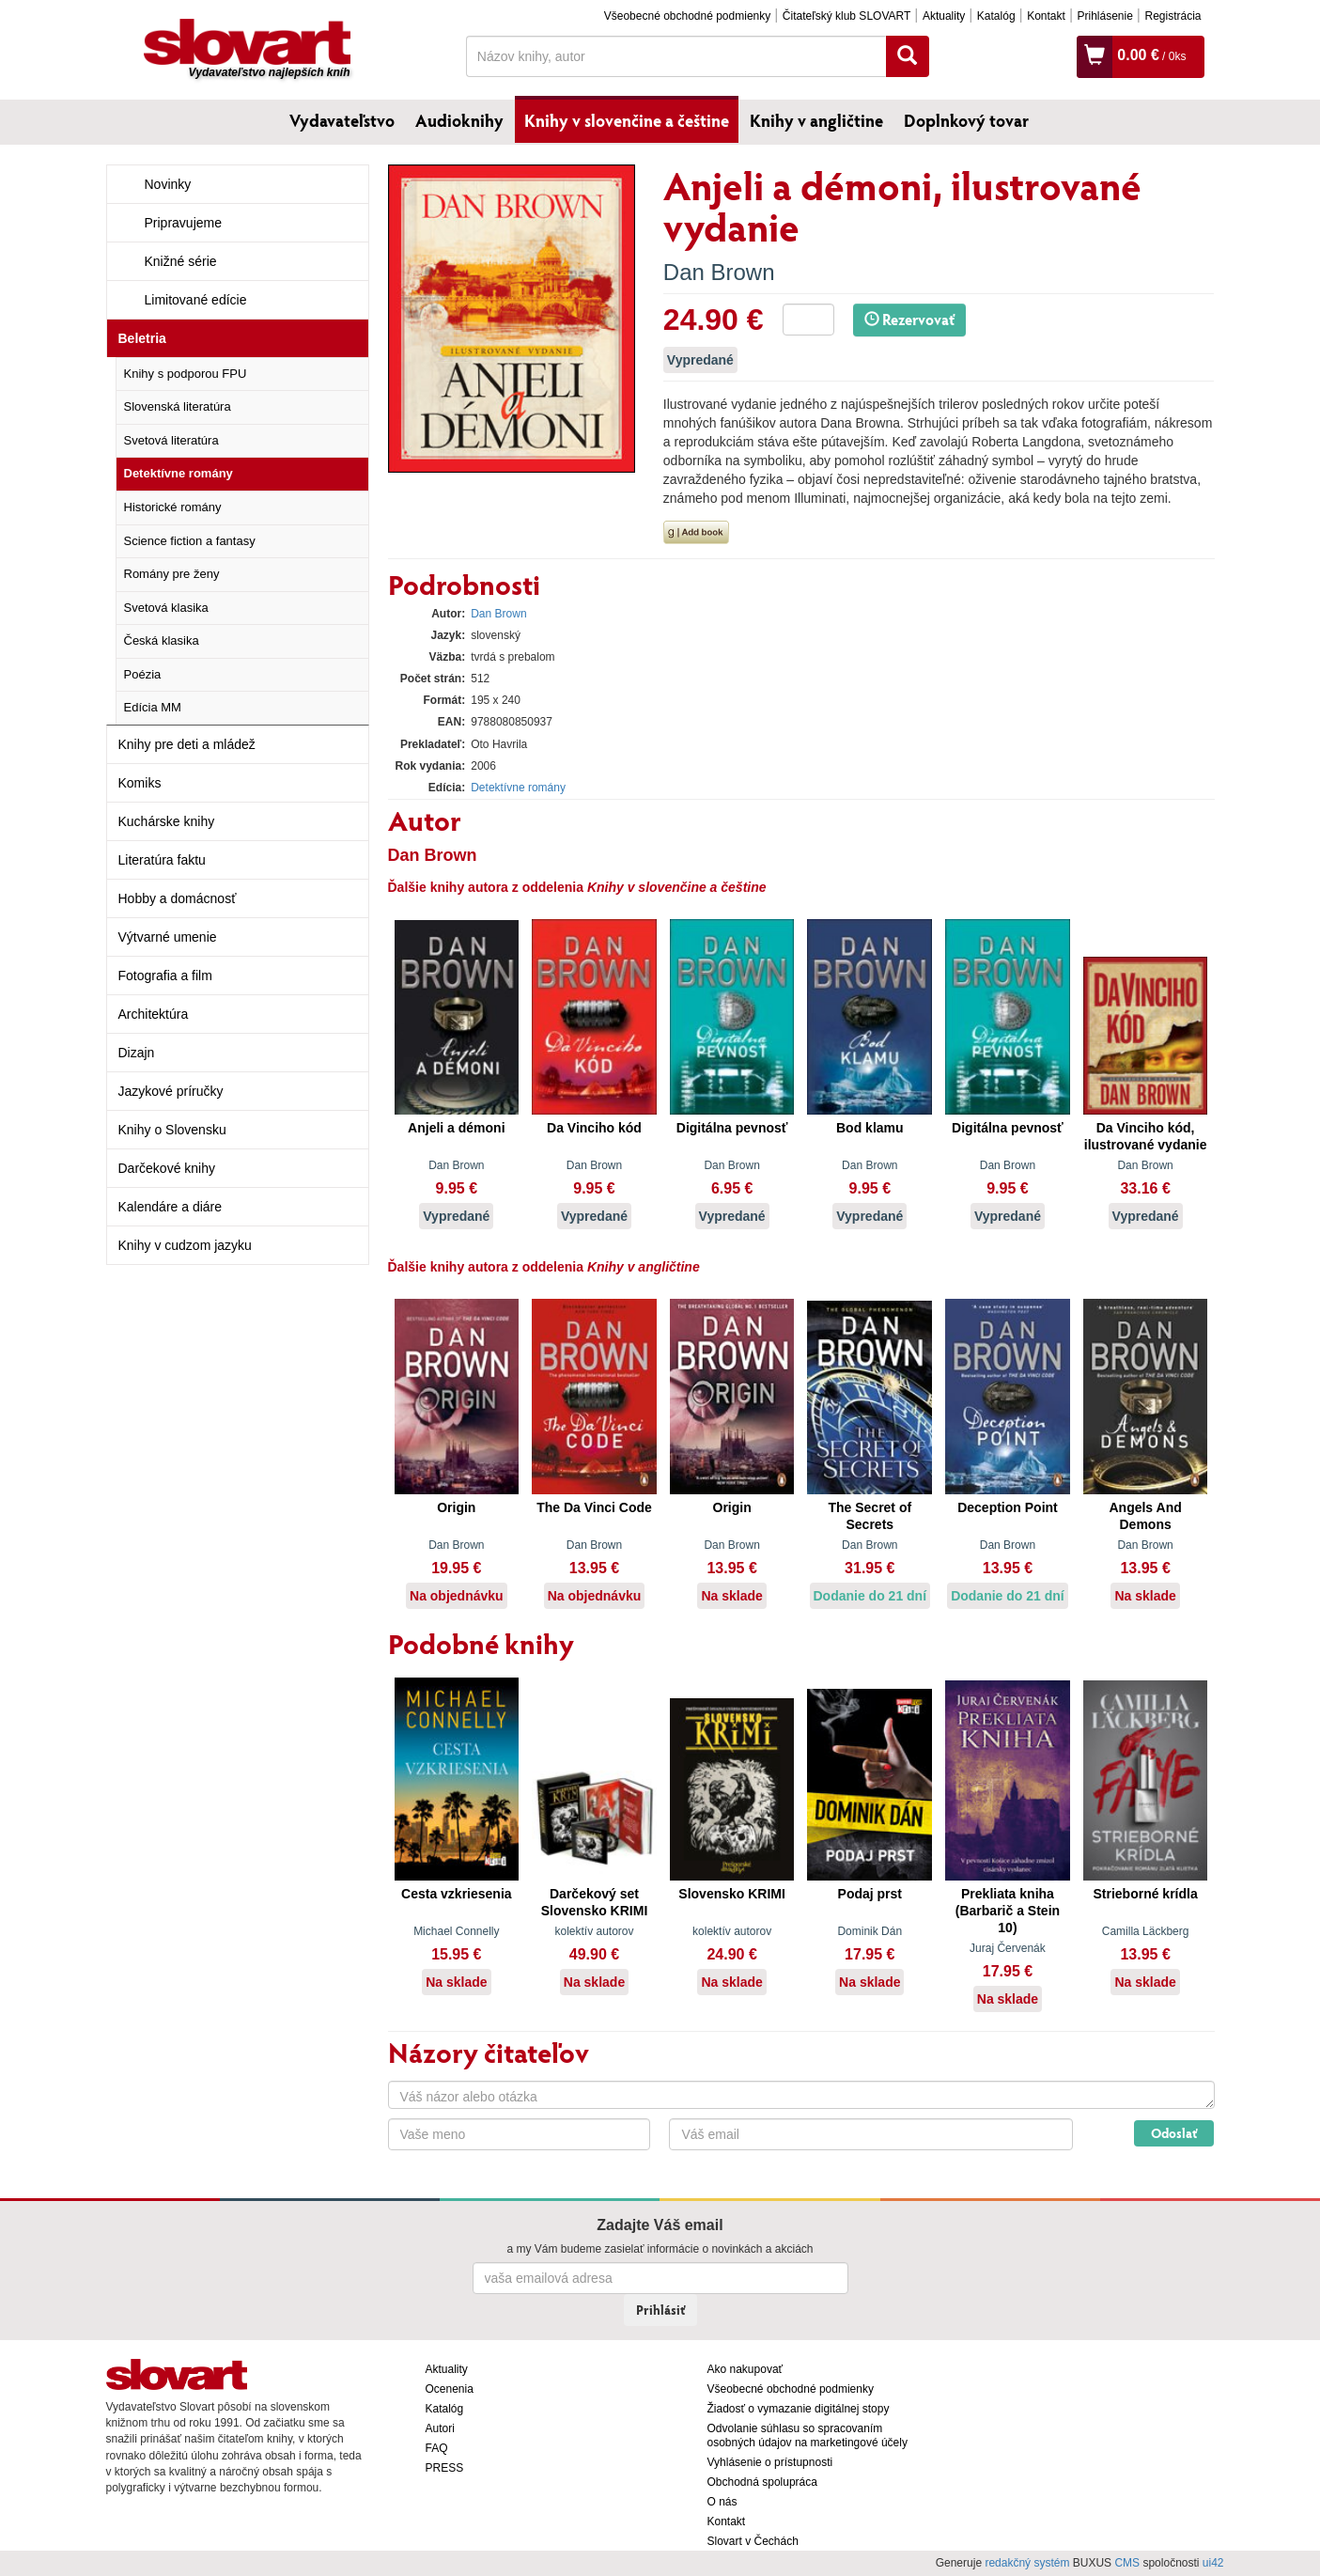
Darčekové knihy (167, 1168)
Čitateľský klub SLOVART (846, 16)
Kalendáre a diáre (170, 1206)
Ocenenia (450, 2389)
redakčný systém (1027, 2562)
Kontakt (1046, 16)
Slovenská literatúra (177, 406)
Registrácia (1172, 16)
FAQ (437, 2448)
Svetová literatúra (171, 440)
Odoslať (1174, 2133)
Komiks (140, 782)
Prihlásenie (1104, 16)
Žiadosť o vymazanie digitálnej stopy (798, 2408)
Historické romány (173, 507)
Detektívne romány (178, 473)
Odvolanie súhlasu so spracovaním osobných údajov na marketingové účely (807, 2435)
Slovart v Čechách (753, 2541)
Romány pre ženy (172, 574)
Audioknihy (459, 120)
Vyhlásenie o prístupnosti (770, 2462)
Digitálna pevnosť (732, 1127)
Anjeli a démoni (456, 1127)
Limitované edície (196, 299)
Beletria (142, 338)
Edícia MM (152, 707)
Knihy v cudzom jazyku (185, 1245)
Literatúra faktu (162, 859)
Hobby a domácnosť (177, 898)
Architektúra (153, 1014)
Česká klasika (161, 640)
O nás (722, 2501)
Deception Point (1007, 1507)
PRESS (445, 2468)
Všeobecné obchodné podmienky (687, 16)
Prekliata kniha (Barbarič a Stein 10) (1007, 1910)
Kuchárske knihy (166, 821)
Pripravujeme (183, 222)
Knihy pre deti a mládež (187, 744)
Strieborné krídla (1145, 1893)
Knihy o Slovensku (172, 1129)
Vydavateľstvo (342, 120)
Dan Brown (719, 272)
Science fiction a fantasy (190, 541)
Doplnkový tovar (966, 120)
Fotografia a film (165, 975)
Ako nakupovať (745, 2369)
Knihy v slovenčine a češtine (626, 120)
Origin (456, 1507)
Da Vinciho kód (594, 1127)
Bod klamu (870, 1127)
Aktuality (944, 16)
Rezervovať (909, 319)
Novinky (168, 184)
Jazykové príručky (171, 1091)
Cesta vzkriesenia (456, 1893)
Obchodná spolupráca (762, 2482)
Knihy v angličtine (816, 120)
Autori (440, 2428)
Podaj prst (870, 1893)
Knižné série (181, 261)
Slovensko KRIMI (731, 1893)
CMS (1127, 2562)
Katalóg (996, 16)
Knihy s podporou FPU (185, 374)
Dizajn (136, 1052)
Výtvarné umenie (167, 937)
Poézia (143, 674)
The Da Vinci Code (594, 1507)
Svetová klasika (166, 608)
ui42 (1213, 2562)
